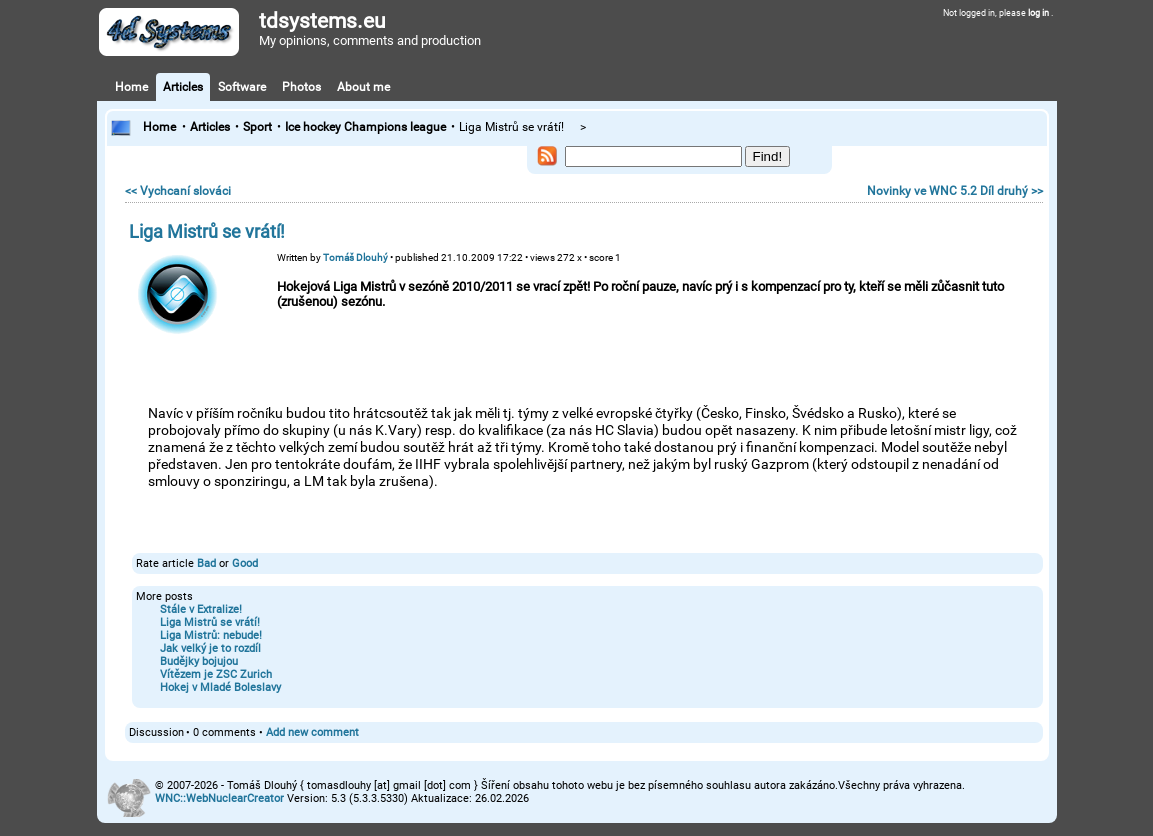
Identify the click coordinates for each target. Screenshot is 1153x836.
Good (245, 563)
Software (242, 87)
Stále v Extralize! (201, 609)
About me (363, 87)
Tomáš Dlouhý (355, 257)
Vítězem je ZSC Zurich (216, 674)
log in (1039, 13)
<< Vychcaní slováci (178, 191)
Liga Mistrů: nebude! (211, 635)
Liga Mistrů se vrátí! (210, 622)
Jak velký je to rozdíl (210, 648)
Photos (301, 87)
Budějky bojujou (199, 661)
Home (131, 87)
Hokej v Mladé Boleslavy (220, 687)
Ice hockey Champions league (365, 127)
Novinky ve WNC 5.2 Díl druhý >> (955, 191)
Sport (257, 127)
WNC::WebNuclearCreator (219, 798)
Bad (206, 563)
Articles (183, 87)
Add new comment (312, 732)
